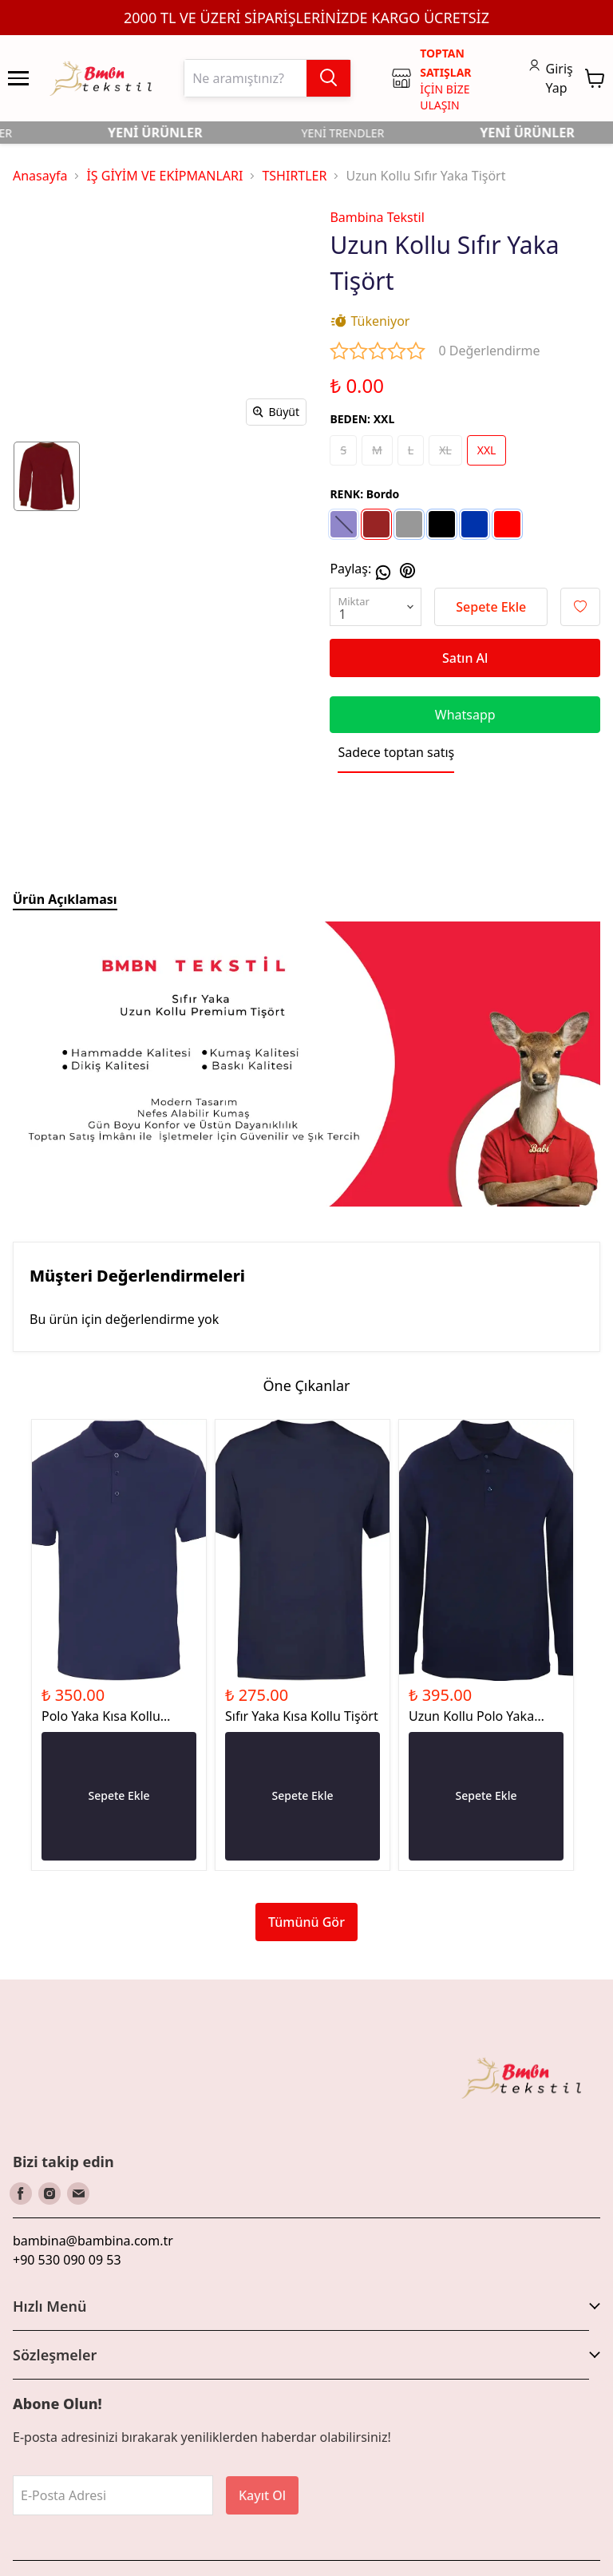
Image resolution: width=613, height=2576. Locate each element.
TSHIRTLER (294, 175)
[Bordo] (376, 524)
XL (445, 450)
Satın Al (465, 658)
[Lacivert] (344, 524)
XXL (486, 450)
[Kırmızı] (507, 524)
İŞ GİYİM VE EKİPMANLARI (164, 175)
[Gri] (409, 524)
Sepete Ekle (491, 607)
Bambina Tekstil (377, 217)
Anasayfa (40, 175)
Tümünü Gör (306, 1922)
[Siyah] (442, 524)
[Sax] (474, 524)
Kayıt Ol (262, 2495)
